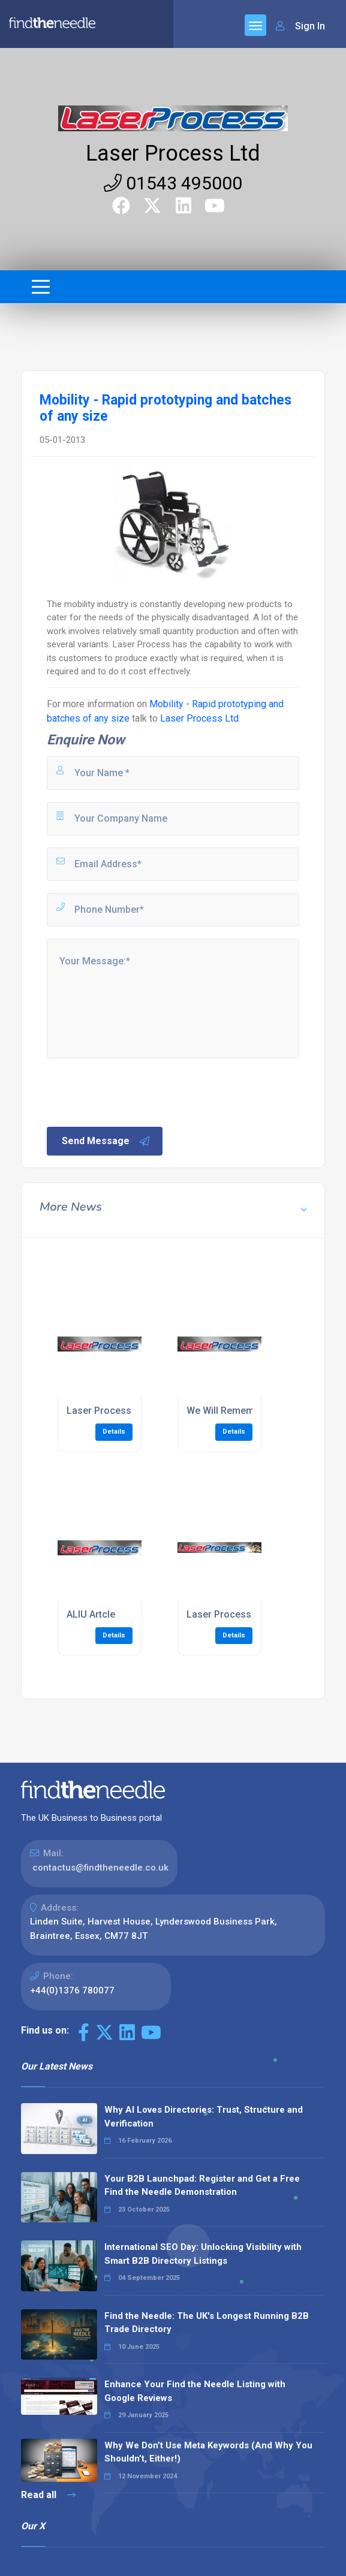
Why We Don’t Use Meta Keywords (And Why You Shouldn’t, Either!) (208, 2452)
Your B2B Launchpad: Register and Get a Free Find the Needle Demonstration (202, 2185)
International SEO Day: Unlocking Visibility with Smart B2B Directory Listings (203, 2254)
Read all (48, 2494)
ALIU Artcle (91, 1614)
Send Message (106, 1141)
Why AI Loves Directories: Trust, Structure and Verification (203, 2116)
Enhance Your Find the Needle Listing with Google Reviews (194, 2391)
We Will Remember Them (241, 1410)
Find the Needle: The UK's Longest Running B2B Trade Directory (206, 2322)
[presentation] (136, 1091)
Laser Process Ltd (173, 153)
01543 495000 (173, 183)
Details (114, 1431)
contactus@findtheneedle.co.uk (100, 1867)
